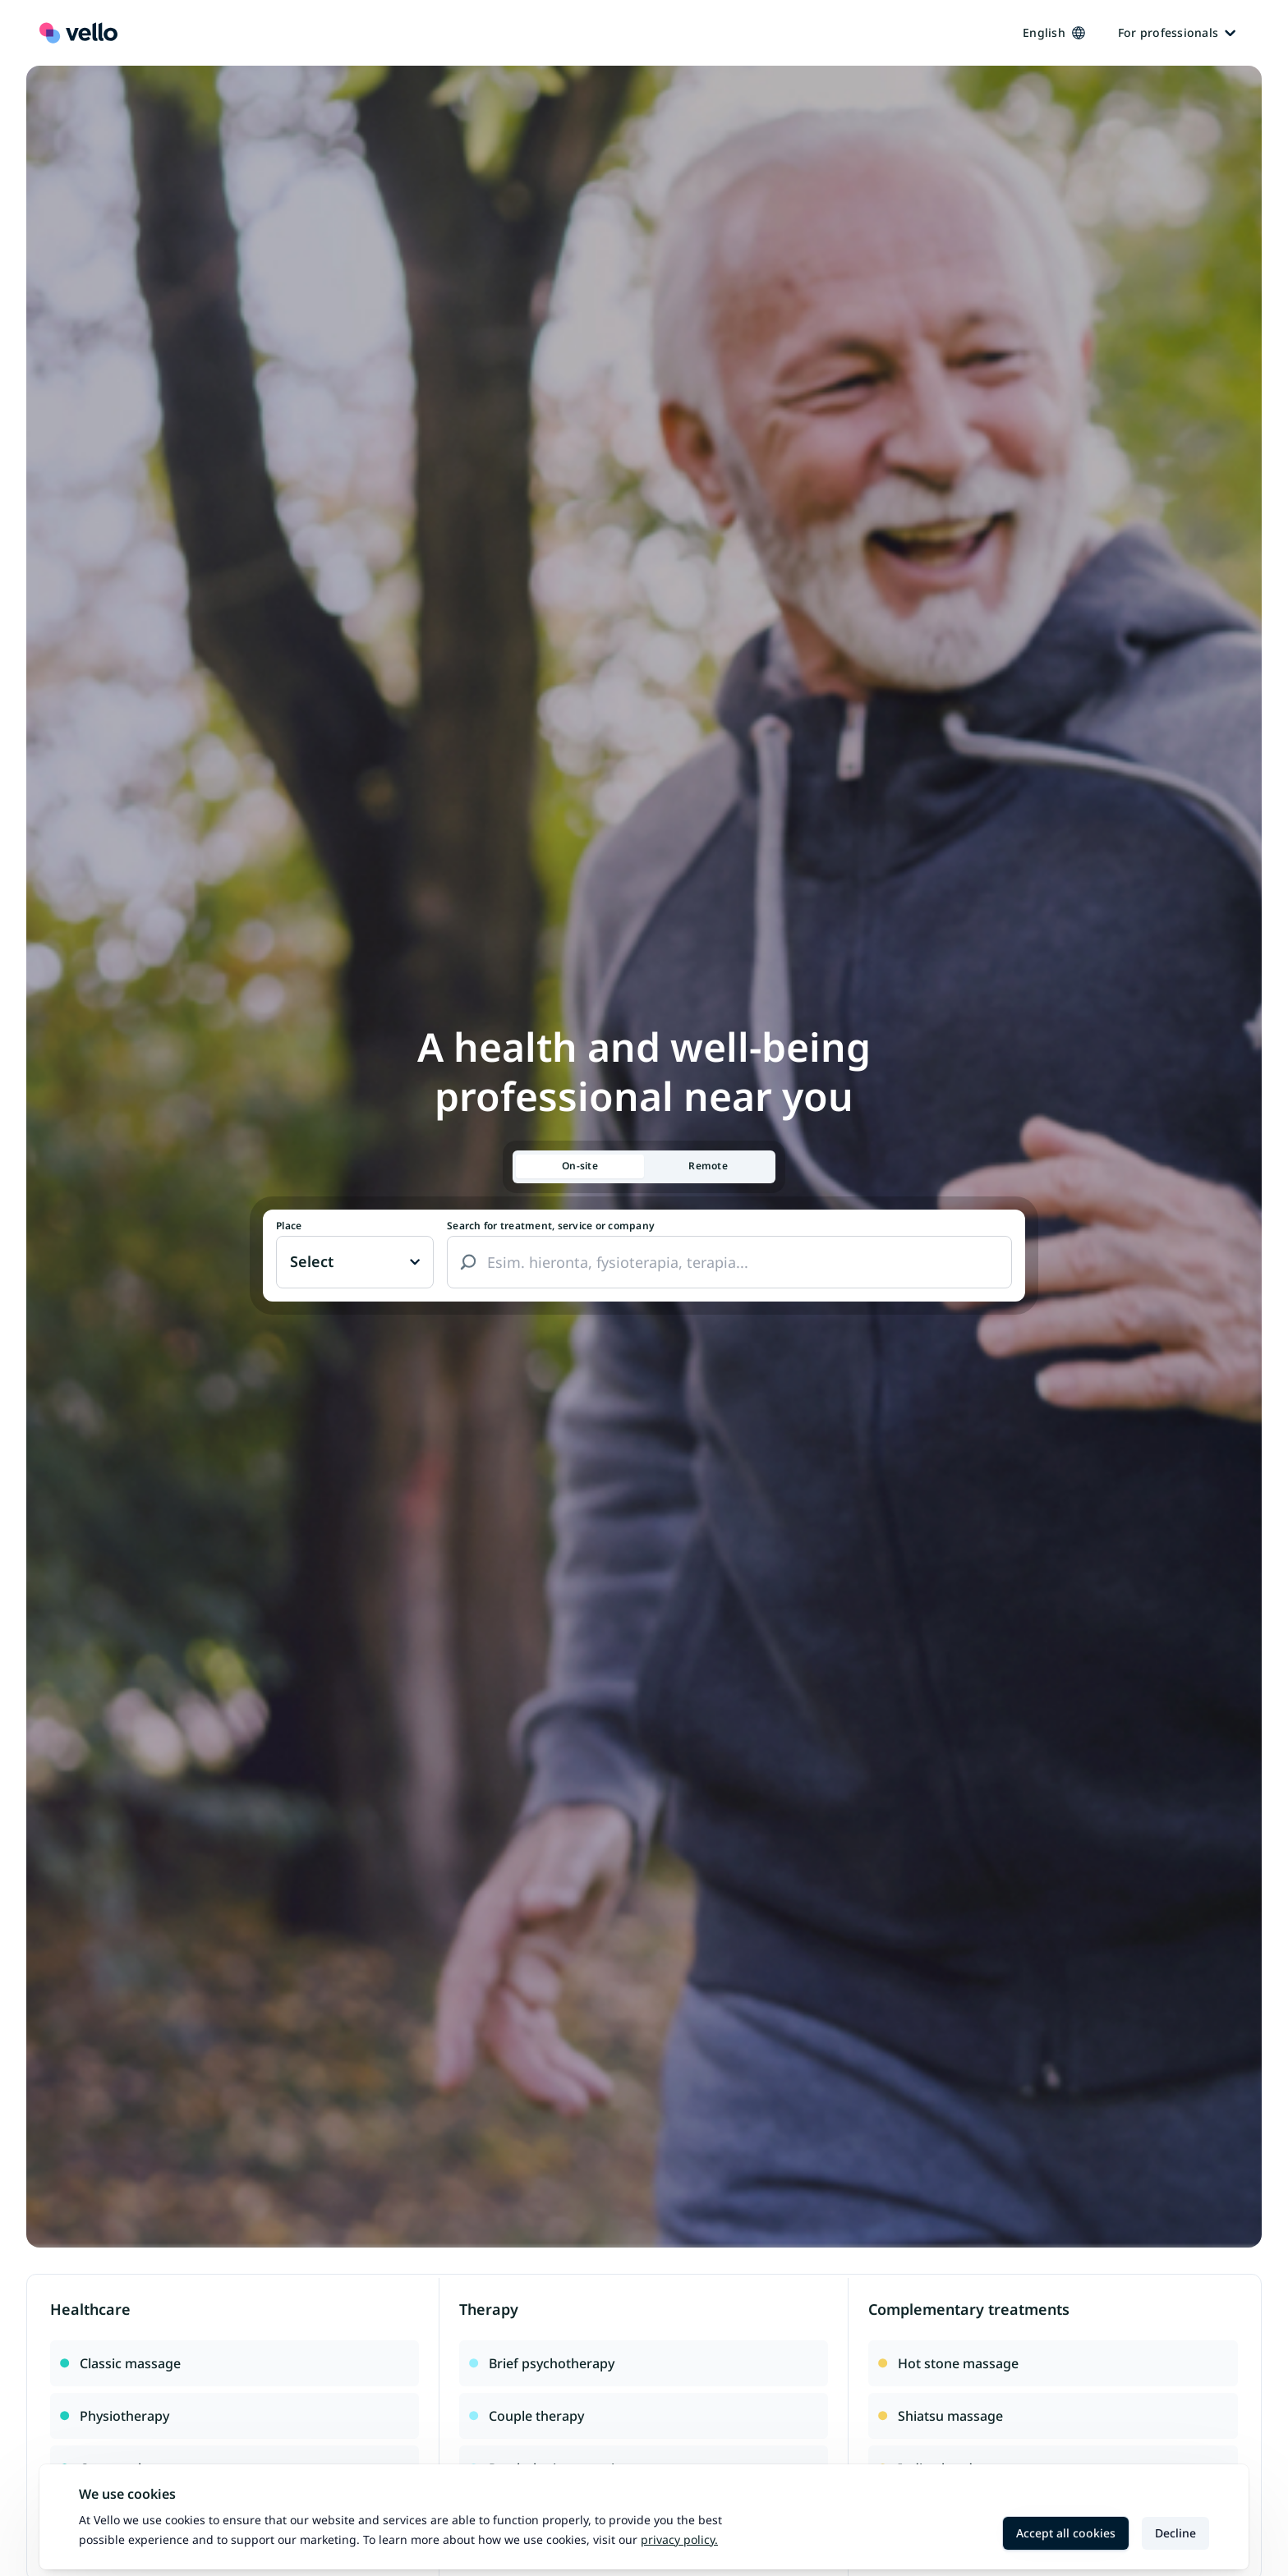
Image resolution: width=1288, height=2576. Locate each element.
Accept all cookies (1066, 2533)
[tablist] (644, 1166)
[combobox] (729, 1262)
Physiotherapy (114, 2416)
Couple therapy (526, 2416)
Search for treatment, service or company (551, 1226)
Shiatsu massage (940, 2416)
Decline (1175, 2533)
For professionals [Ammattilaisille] (1176, 32)
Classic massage (120, 2363)
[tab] (580, 1166)
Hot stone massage (948, 2363)
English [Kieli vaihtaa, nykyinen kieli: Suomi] (1054, 32)
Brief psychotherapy (541, 2363)
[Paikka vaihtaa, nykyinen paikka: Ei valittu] (355, 1262)
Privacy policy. (679, 2539)
